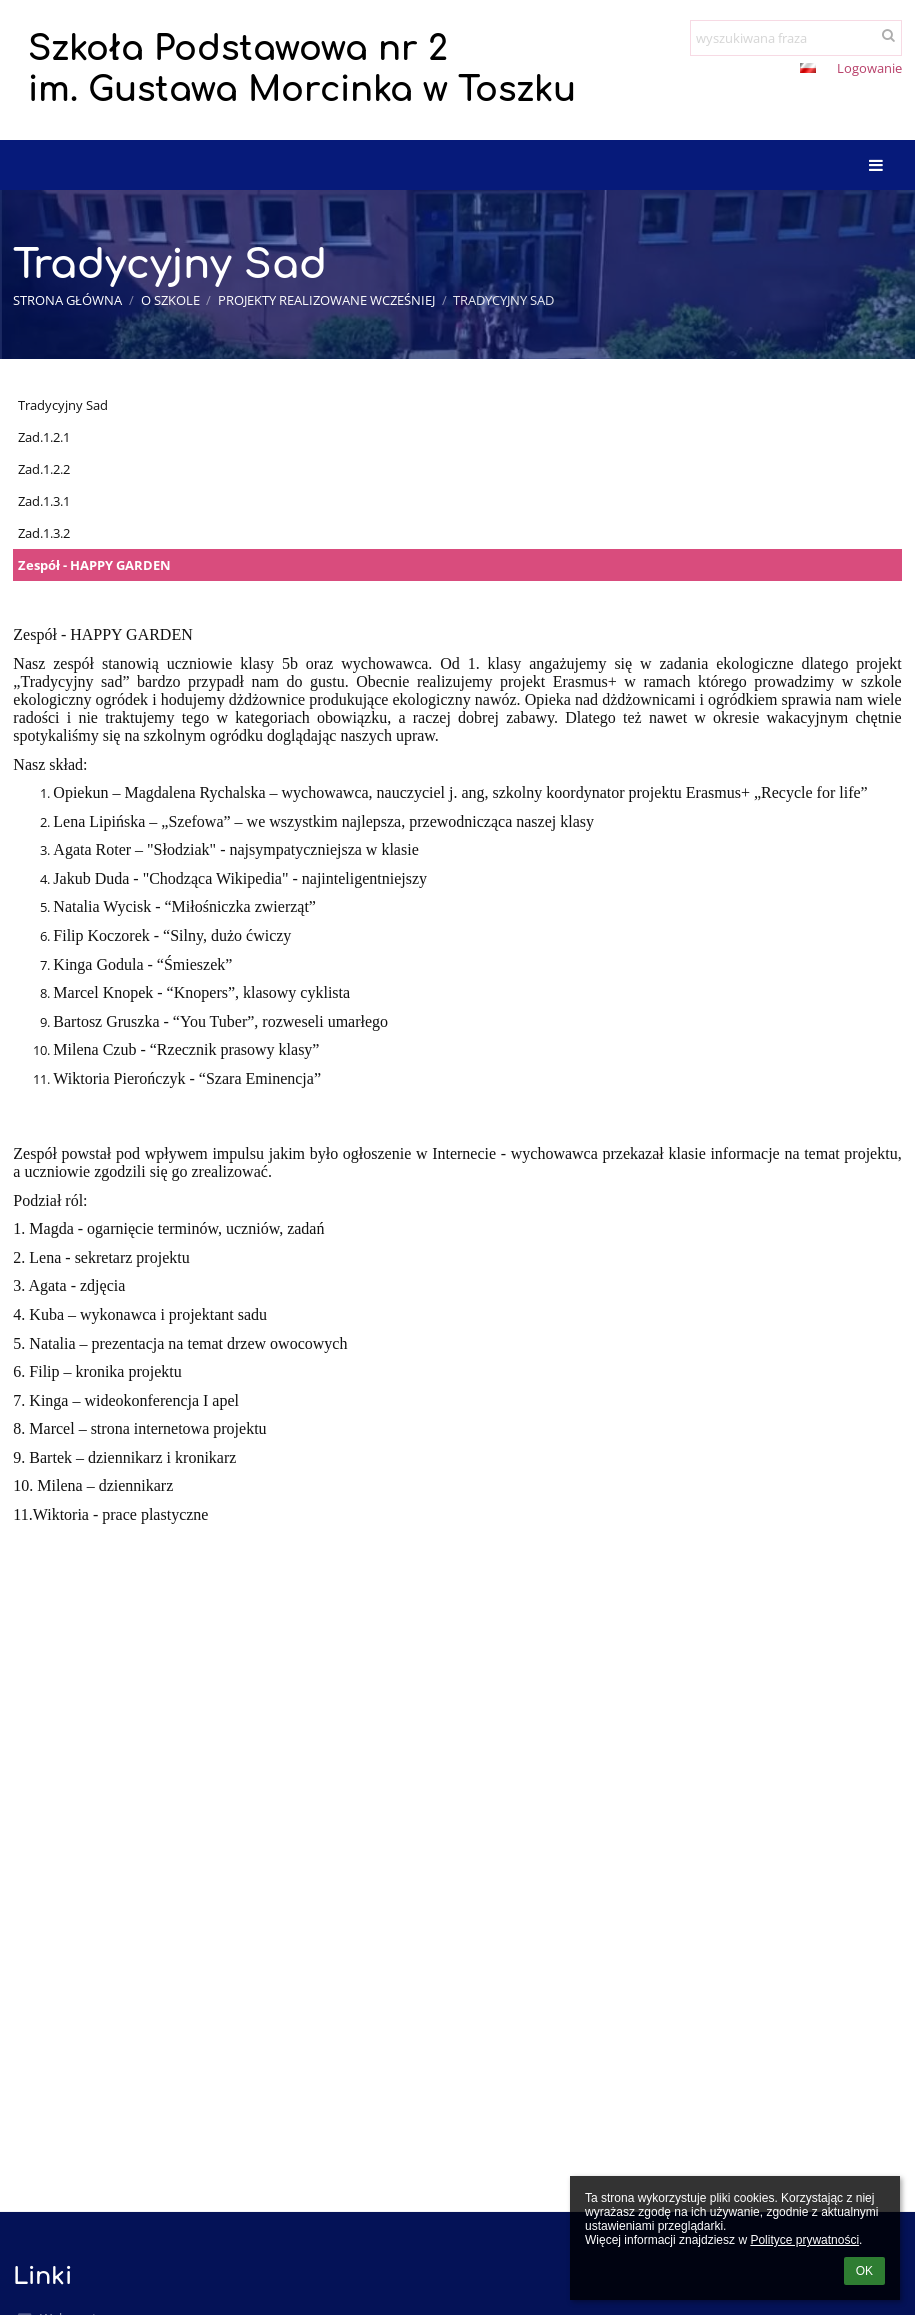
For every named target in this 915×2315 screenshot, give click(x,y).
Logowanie (869, 68)
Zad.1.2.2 (44, 469)
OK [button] (864, 2271)
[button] (808, 68)
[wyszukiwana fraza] (796, 38)
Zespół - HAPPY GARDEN (94, 565)
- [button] (742, 70)
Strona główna (67, 300)
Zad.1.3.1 (44, 501)
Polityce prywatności (804, 2240)
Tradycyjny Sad (503, 300)
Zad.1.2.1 (44, 437)
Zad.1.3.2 (44, 533)
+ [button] (709, 70)
